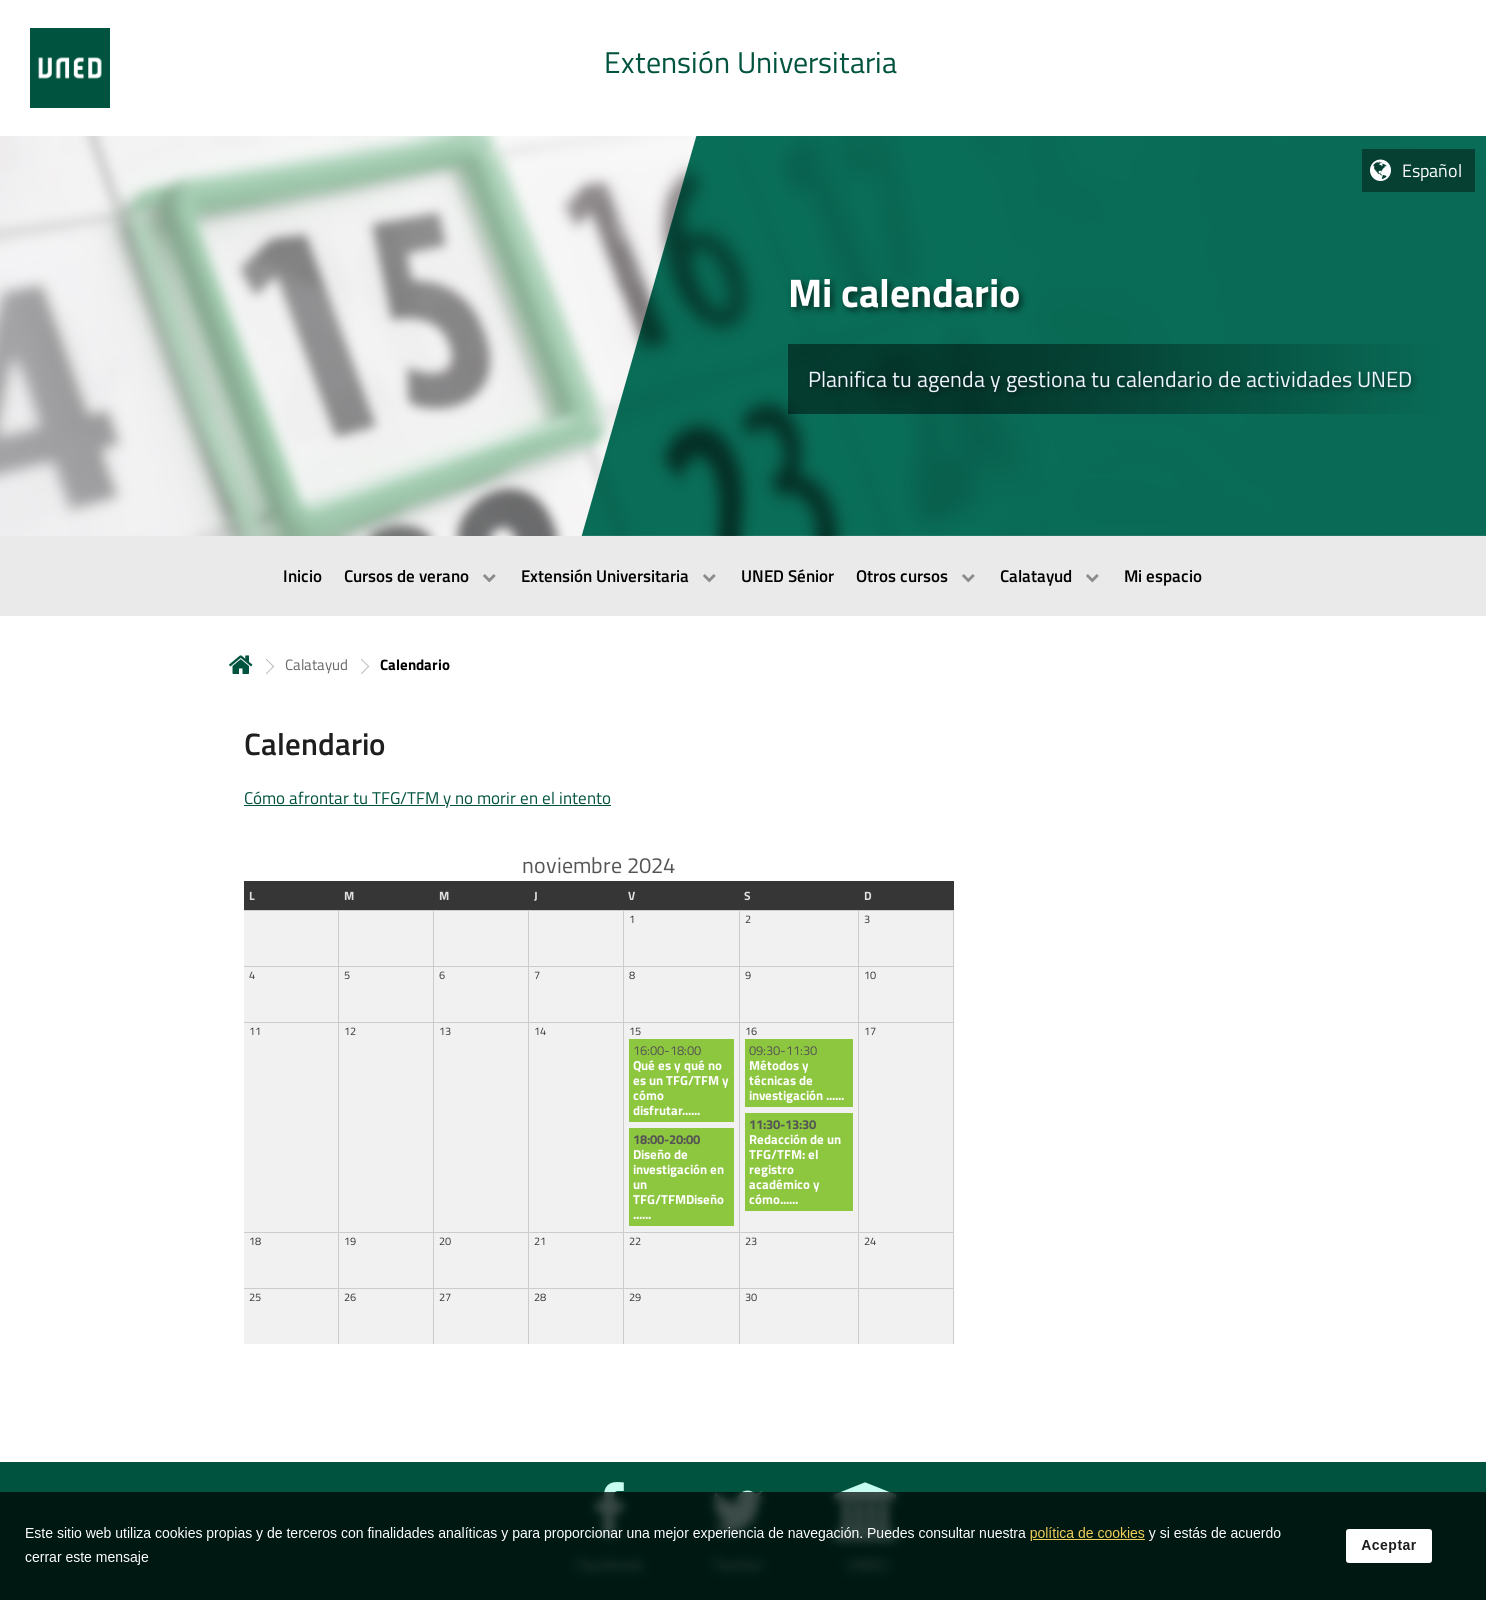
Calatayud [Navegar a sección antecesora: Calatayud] (316, 664)
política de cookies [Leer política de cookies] (1087, 1534)
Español (1432, 170)
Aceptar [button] (1389, 1546)
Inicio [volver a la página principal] (241, 664)
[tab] (743, 68)
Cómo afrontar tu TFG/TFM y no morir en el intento (427, 798)
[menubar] (743, 576)
